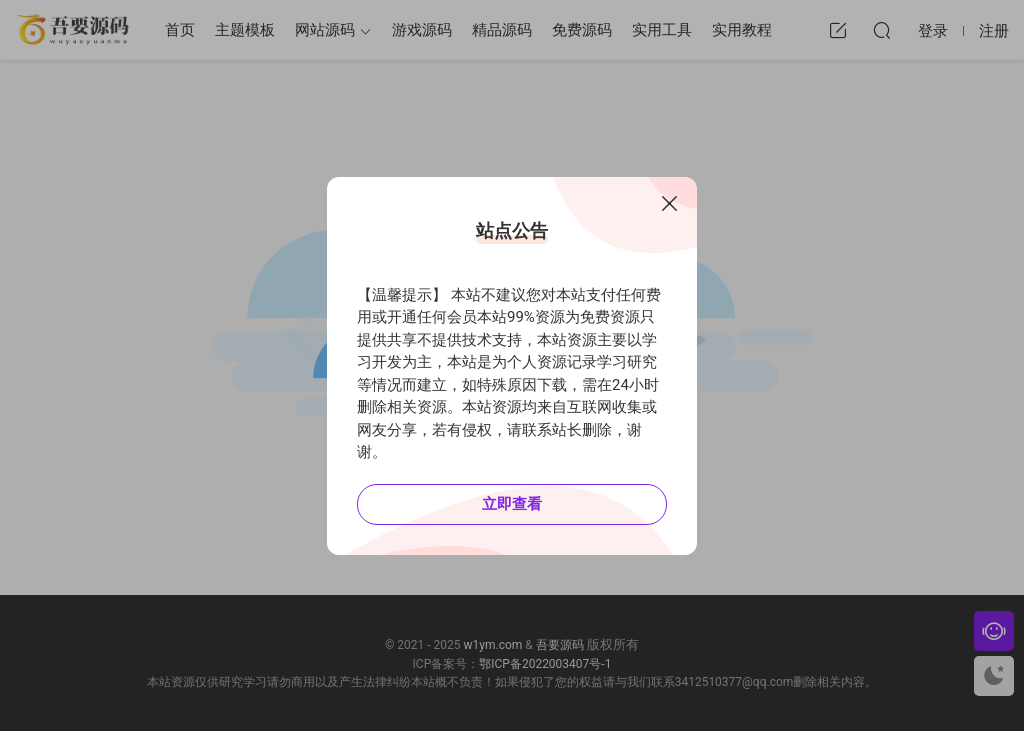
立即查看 (512, 504)
